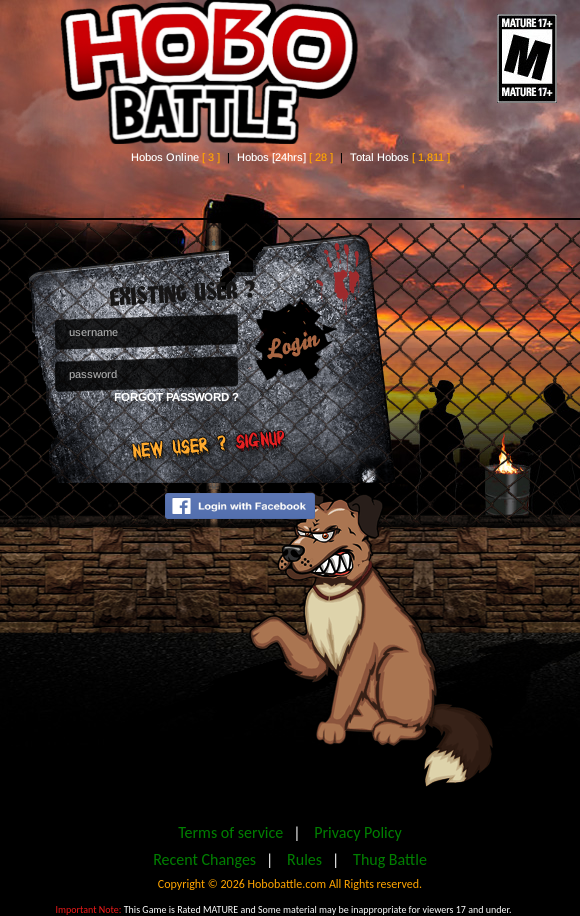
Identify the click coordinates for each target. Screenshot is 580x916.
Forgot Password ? (176, 397)
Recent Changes (204, 859)
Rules (304, 859)
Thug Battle (390, 859)
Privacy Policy (358, 832)
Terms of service (230, 832)
